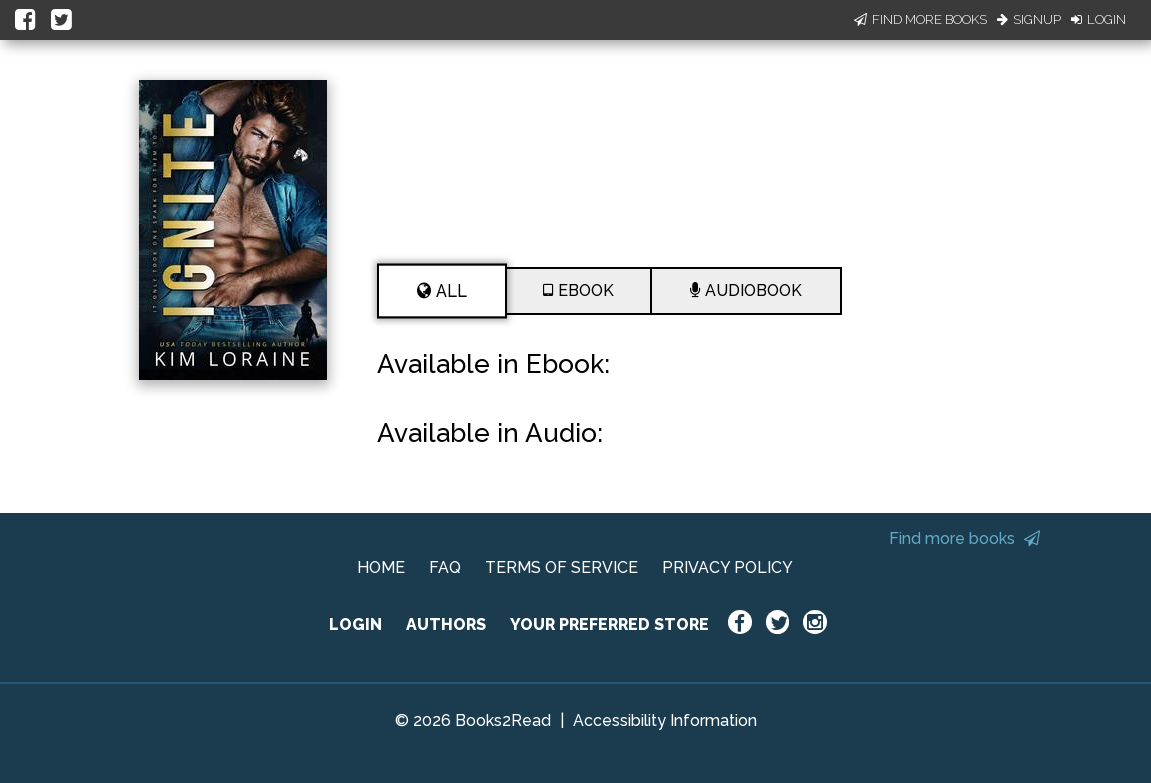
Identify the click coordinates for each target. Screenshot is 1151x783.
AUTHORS (446, 624)
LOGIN (355, 624)
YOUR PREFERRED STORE (609, 624)
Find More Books (920, 19)
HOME (381, 567)
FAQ (445, 567)
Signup (1029, 19)
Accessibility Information (665, 720)
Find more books (964, 538)
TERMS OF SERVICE (561, 567)
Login (1098, 19)
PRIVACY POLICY (727, 567)
